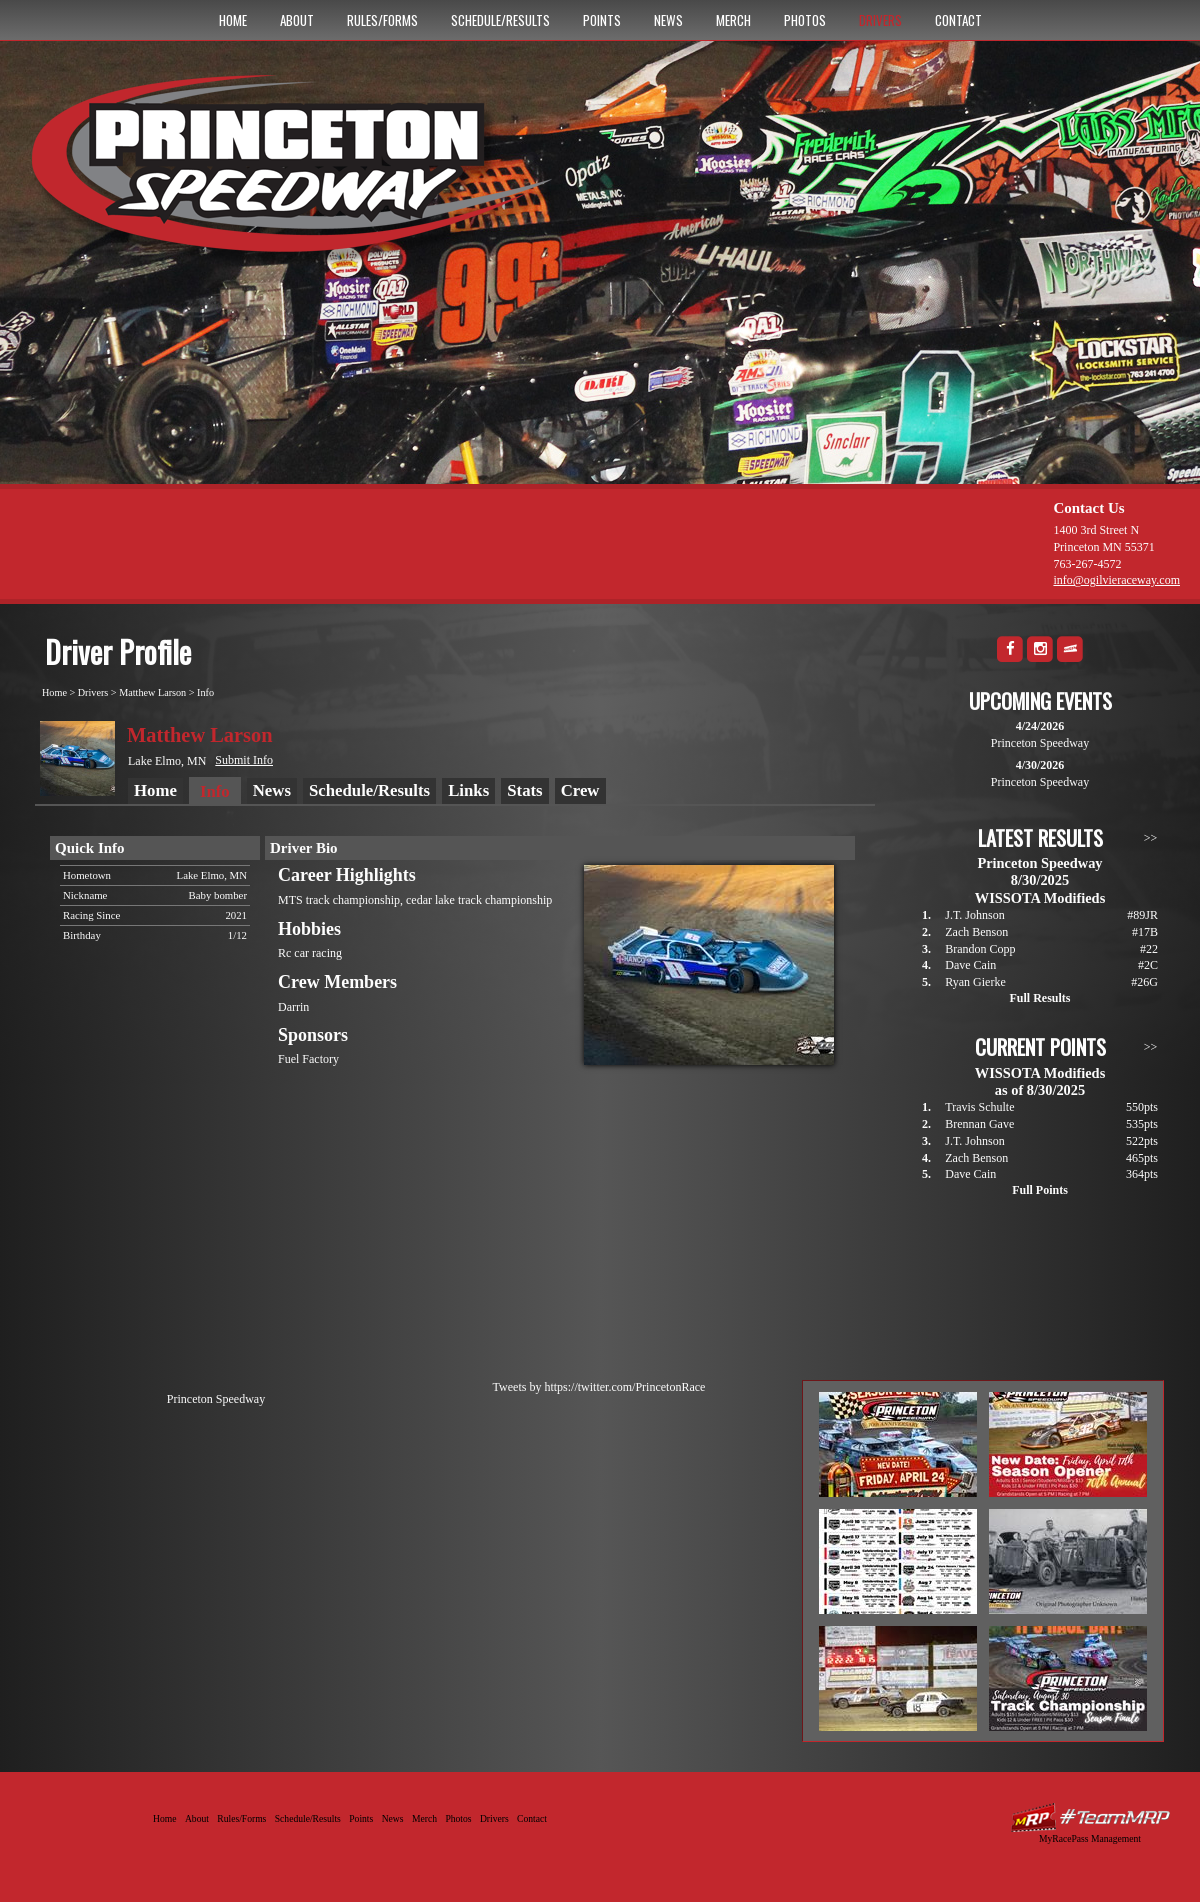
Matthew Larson (152, 692)
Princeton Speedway (216, 1399)
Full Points (1040, 1190)
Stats (524, 790)
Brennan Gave (979, 1124)
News (668, 20)
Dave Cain (970, 965)
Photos (805, 20)
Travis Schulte (979, 1107)
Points (602, 20)
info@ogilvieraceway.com (1116, 580)
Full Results (1039, 998)
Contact (958, 20)
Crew (580, 790)
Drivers (880, 20)
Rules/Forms (382, 20)
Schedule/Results (500, 20)
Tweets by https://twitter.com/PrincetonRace (599, 1387)
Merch (733, 20)
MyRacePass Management (1090, 1838)
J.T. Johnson (974, 915)
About (297, 20)
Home (233, 20)
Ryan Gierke (975, 982)
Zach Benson (976, 932)
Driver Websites (1090, 1817)
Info (205, 692)
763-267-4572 (1087, 564)
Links (468, 790)
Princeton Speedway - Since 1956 (298, 173)
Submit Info (244, 760)
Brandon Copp (980, 949)
